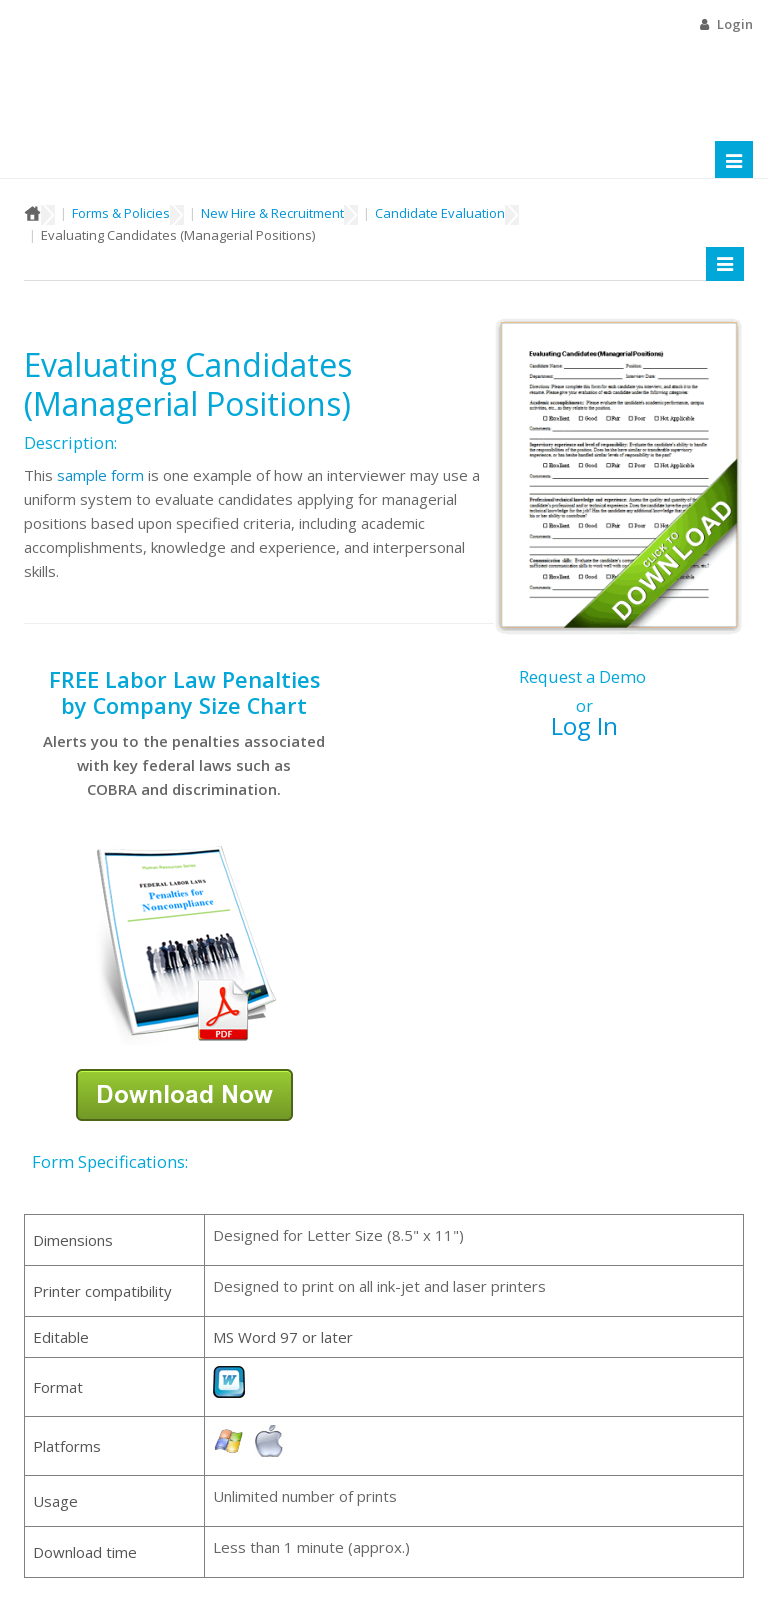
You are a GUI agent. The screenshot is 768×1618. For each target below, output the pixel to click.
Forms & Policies (121, 213)
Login (735, 24)
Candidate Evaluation (440, 213)
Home (32, 213)
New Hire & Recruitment (272, 213)
